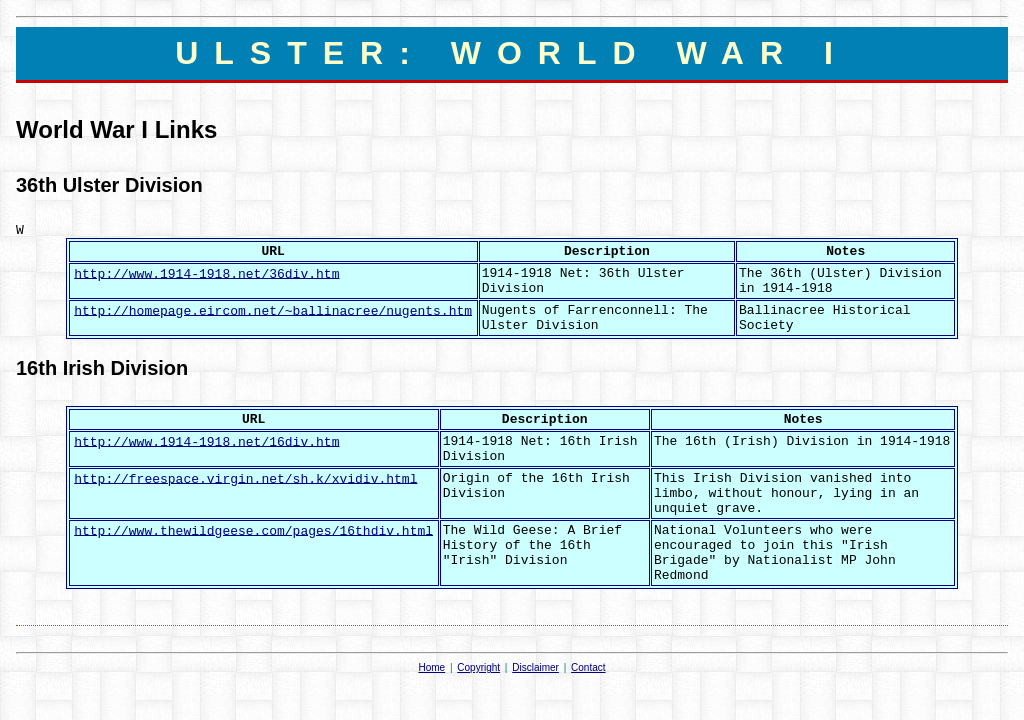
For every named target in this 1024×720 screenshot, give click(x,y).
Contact (588, 667)
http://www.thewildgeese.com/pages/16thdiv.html (253, 530)
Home (431, 667)
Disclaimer (535, 667)
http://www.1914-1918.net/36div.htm (206, 273)
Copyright (478, 667)
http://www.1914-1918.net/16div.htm (206, 441)
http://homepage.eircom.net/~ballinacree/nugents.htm (273, 310)
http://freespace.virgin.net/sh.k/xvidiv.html (245, 478)
